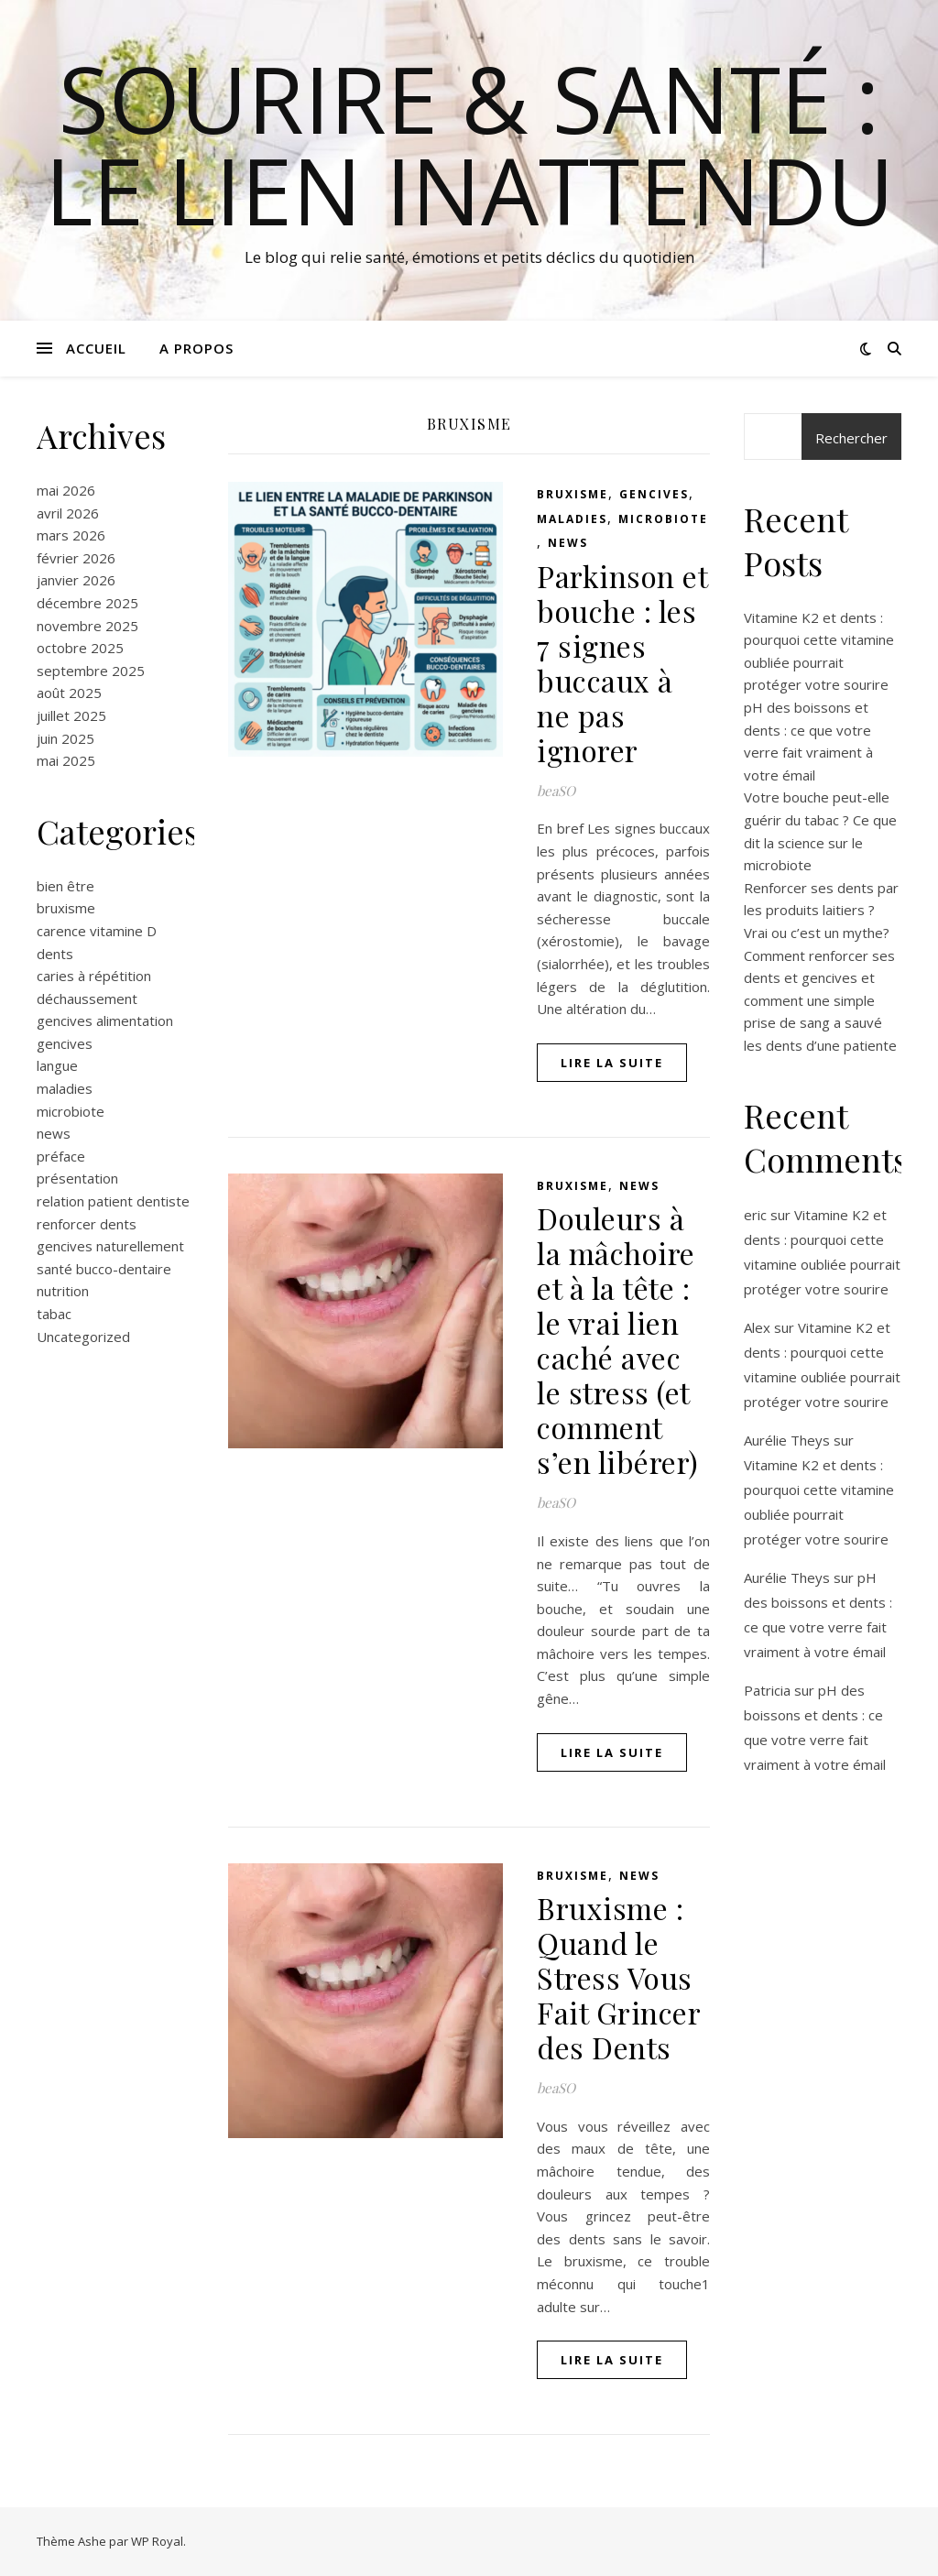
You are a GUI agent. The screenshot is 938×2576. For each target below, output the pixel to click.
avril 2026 (68, 513)
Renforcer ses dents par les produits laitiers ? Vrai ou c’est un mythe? (821, 910)
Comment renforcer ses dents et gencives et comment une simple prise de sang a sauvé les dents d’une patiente (820, 1000)
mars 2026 (71, 535)
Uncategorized (83, 1336)
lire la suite (612, 1062)
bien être (65, 886)
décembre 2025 (87, 603)
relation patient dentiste (113, 1201)
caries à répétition (94, 975)
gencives (65, 1043)
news (54, 1133)
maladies (65, 1088)
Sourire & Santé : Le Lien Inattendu (469, 143)
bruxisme (66, 908)
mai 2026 (66, 490)
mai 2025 (66, 760)
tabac (54, 1313)
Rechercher (851, 438)
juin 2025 (65, 738)
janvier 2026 (76, 580)
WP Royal (157, 2541)
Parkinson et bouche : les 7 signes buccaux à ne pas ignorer (622, 663)
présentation (77, 1178)
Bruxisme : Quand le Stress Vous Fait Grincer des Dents (618, 1977)
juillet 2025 (71, 715)
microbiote (70, 1111)
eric (755, 1215)
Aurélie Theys (787, 1440)
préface (61, 1156)
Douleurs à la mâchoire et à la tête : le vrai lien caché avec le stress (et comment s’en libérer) (618, 1339)
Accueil (96, 348)
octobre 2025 (80, 648)
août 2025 (69, 692)
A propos (196, 348)
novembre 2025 (87, 626)
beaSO (556, 790)
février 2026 (76, 558)
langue (57, 1065)
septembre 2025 (91, 670)
